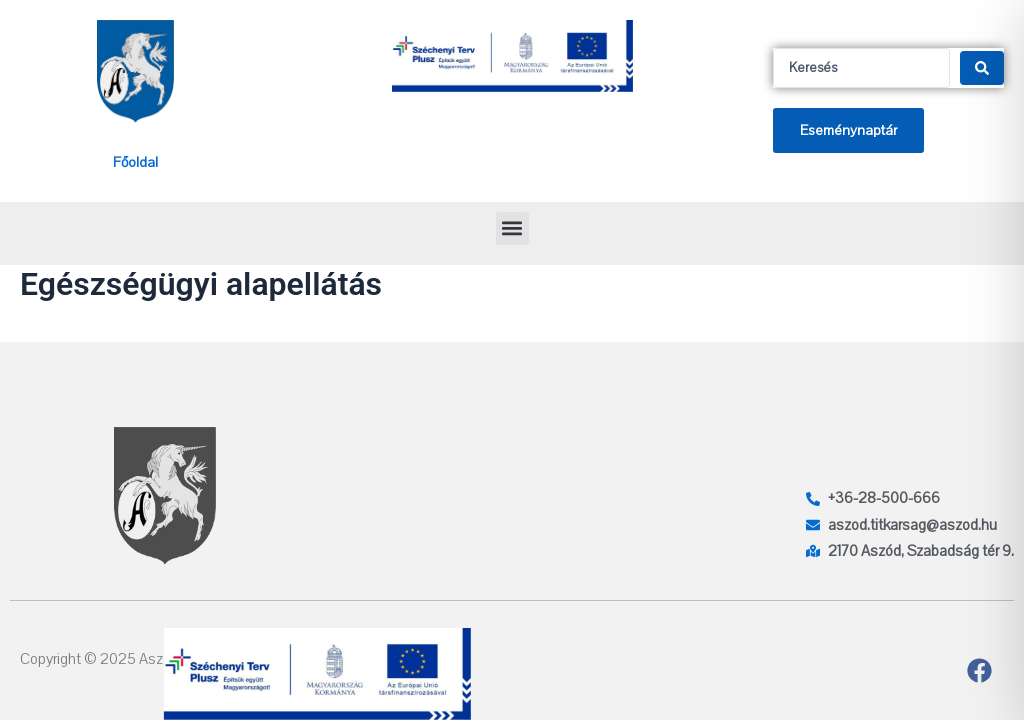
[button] (512, 228)
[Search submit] (982, 68)
